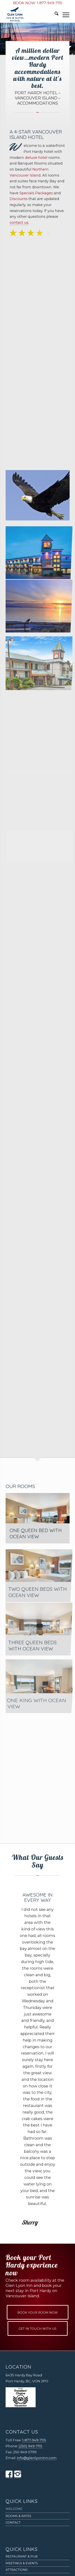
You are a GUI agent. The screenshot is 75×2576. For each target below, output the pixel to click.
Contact (13, 2492)
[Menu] (63, 14)
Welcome (14, 2478)
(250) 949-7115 (30, 2415)
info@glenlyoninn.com (37, 2427)
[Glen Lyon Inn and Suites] (31, 14)
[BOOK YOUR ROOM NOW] (37, 2281)
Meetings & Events (22, 2532)
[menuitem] (54, 14)
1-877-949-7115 (49, 3)
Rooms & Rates (18, 2485)
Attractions (17, 2539)
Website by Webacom (29, 2570)
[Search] (54, 14)
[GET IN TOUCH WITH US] (38, 2297)
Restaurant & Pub (22, 2526)
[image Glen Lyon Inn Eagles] (39, 496)
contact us (19, 222)
